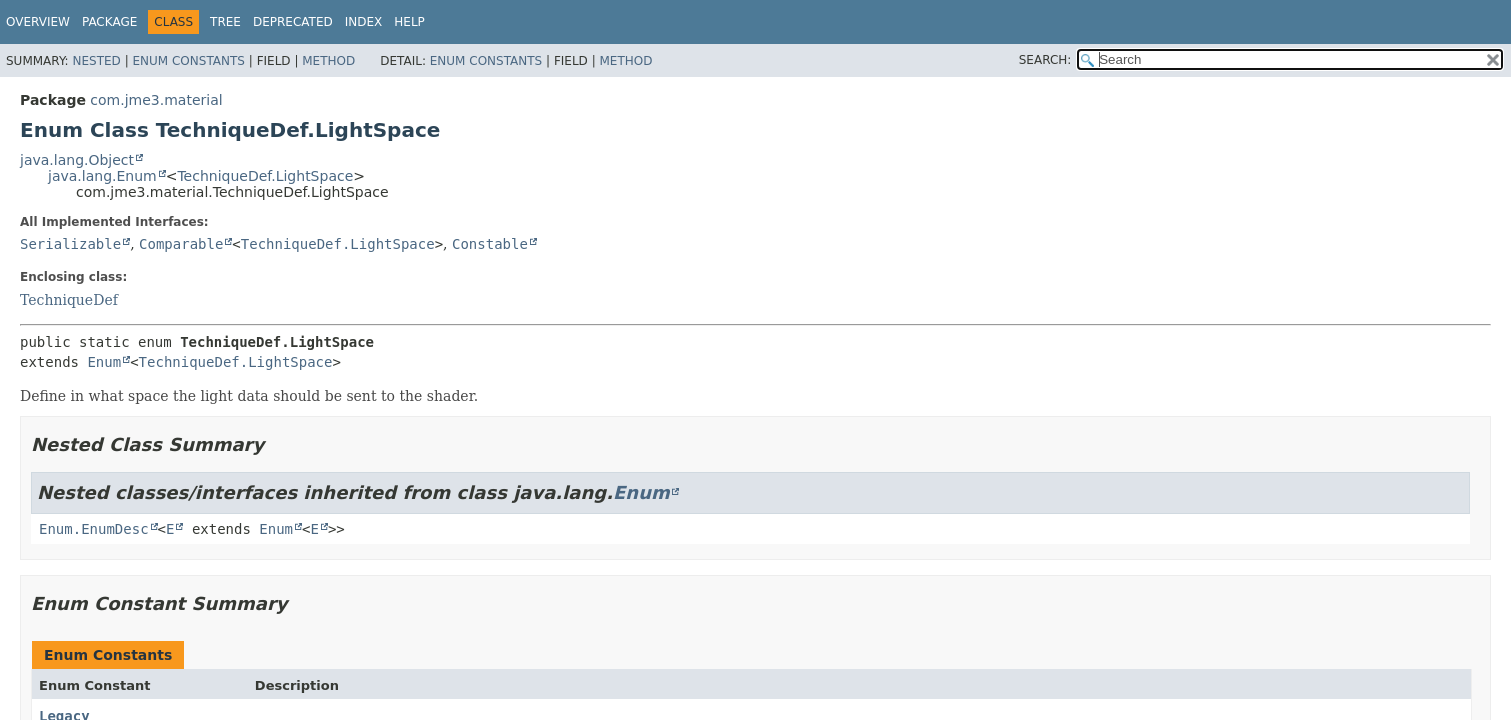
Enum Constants (188, 61)
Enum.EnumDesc (94, 529)
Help (409, 22)
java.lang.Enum (102, 176)
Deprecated (293, 22)
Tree (225, 22)
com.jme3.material (156, 100)
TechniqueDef (69, 300)
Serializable (70, 244)
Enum (104, 362)
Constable (490, 244)
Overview (38, 22)
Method (328, 61)
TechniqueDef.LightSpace (265, 176)
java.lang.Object (77, 160)
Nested (96, 61)
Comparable (181, 244)
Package (109, 22)
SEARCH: (1045, 60)
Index (364, 22)
